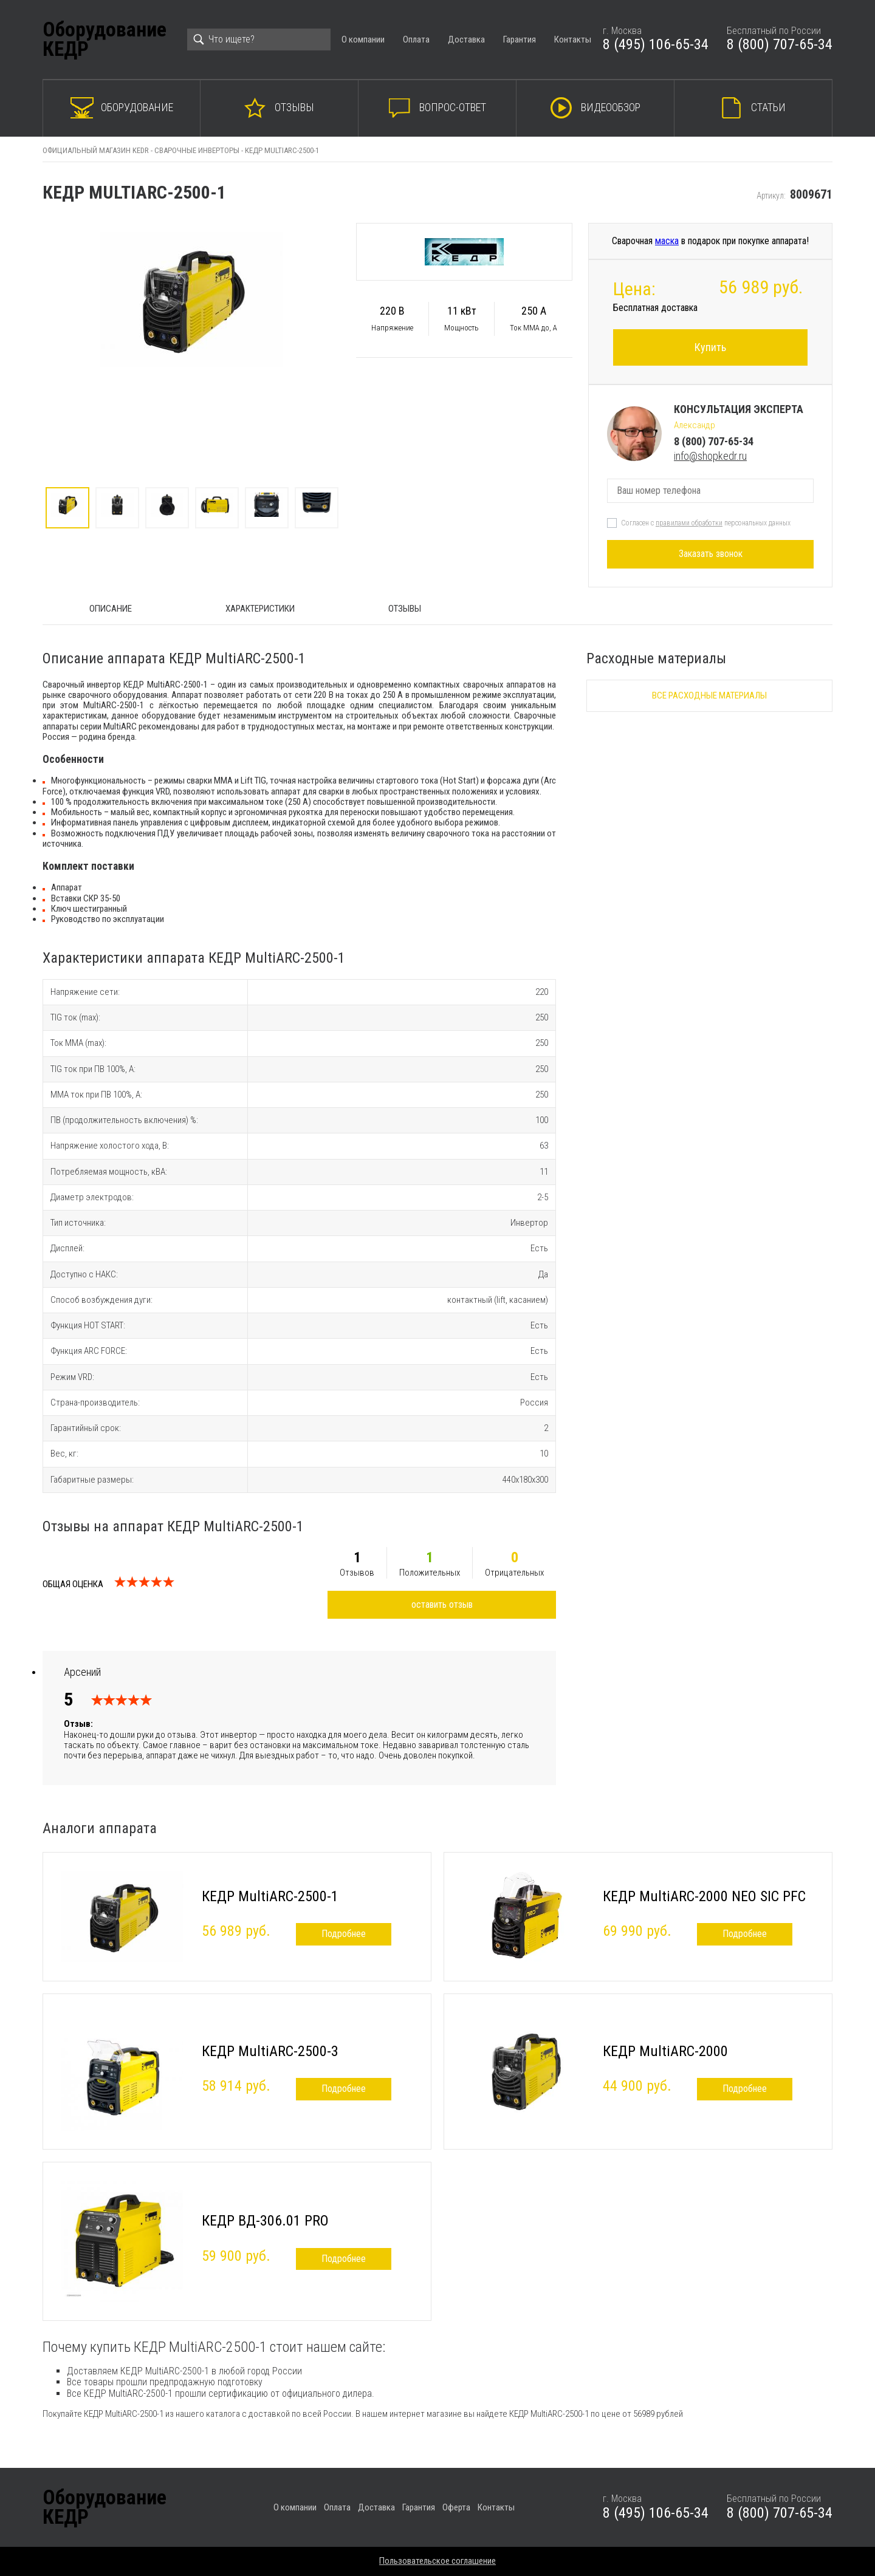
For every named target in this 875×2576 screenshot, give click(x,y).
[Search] (259, 39)
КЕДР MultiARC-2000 (665, 2051)
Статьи (768, 107)
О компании (363, 39)
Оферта (456, 2507)
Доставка (466, 39)
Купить (710, 347)
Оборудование (137, 107)
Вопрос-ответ (452, 107)
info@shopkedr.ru (710, 455)
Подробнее (343, 1933)
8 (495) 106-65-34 (656, 44)
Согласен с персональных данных (706, 523)
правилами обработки (689, 523)
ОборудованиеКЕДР (104, 40)
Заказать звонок (711, 553)
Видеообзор (610, 107)
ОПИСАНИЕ (110, 608)
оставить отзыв (442, 1604)
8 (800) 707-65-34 (779, 44)
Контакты (572, 39)
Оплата (416, 39)
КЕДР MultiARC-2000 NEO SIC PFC (704, 1896)
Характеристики (260, 608)
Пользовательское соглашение (437, 2560)
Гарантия (519, 39)
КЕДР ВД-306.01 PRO (265, 2220)
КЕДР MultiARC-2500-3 (270, 2051)
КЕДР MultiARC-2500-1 (270, 1896)
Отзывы (294, 107)
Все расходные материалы (709, 695)
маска (667, 241)
